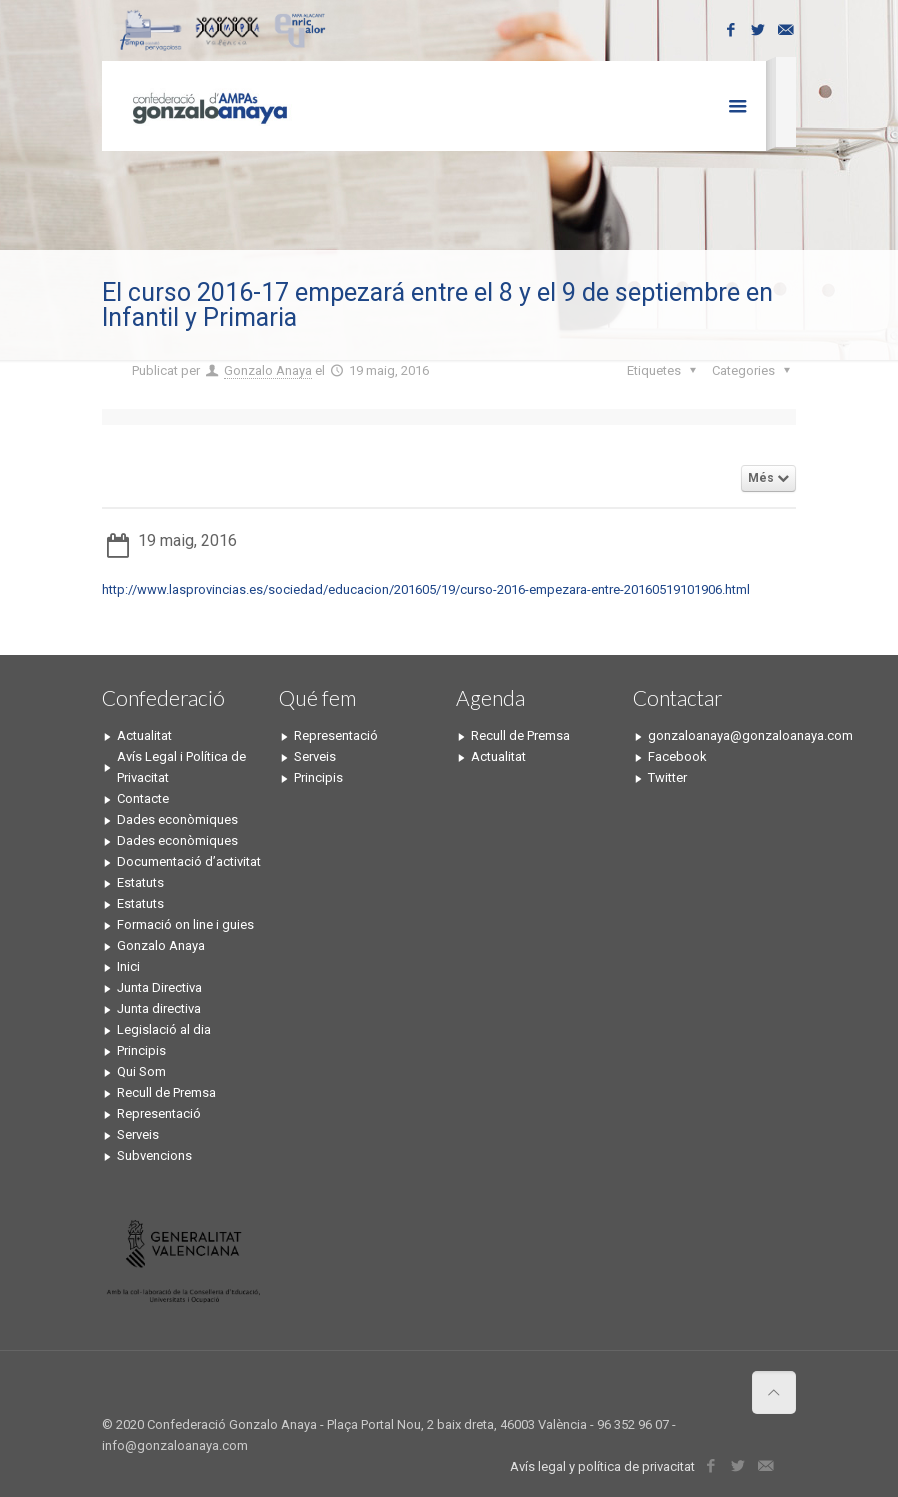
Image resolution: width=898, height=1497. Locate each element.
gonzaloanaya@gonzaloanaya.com (722, 735)
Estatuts (140, 882)
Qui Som (141, 1071)
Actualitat (144, 735)
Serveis (138, 1134)
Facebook (677, 756)
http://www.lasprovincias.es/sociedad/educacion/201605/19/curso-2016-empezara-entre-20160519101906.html (426, 589)
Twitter (667, 777)
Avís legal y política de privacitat (602, 1466)
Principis (141, 1050)
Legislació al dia (164, 1029)
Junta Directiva (159, 987)
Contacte (143, 798)
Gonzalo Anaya (268, 370)
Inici (128, 966)
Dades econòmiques (177, 819)
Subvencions (154, 1155)
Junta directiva (159, 1008)
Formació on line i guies (185, 924)
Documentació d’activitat (189, 861)
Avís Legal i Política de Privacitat (181, 767)
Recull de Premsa (166, 1092)
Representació (159, 1113)
